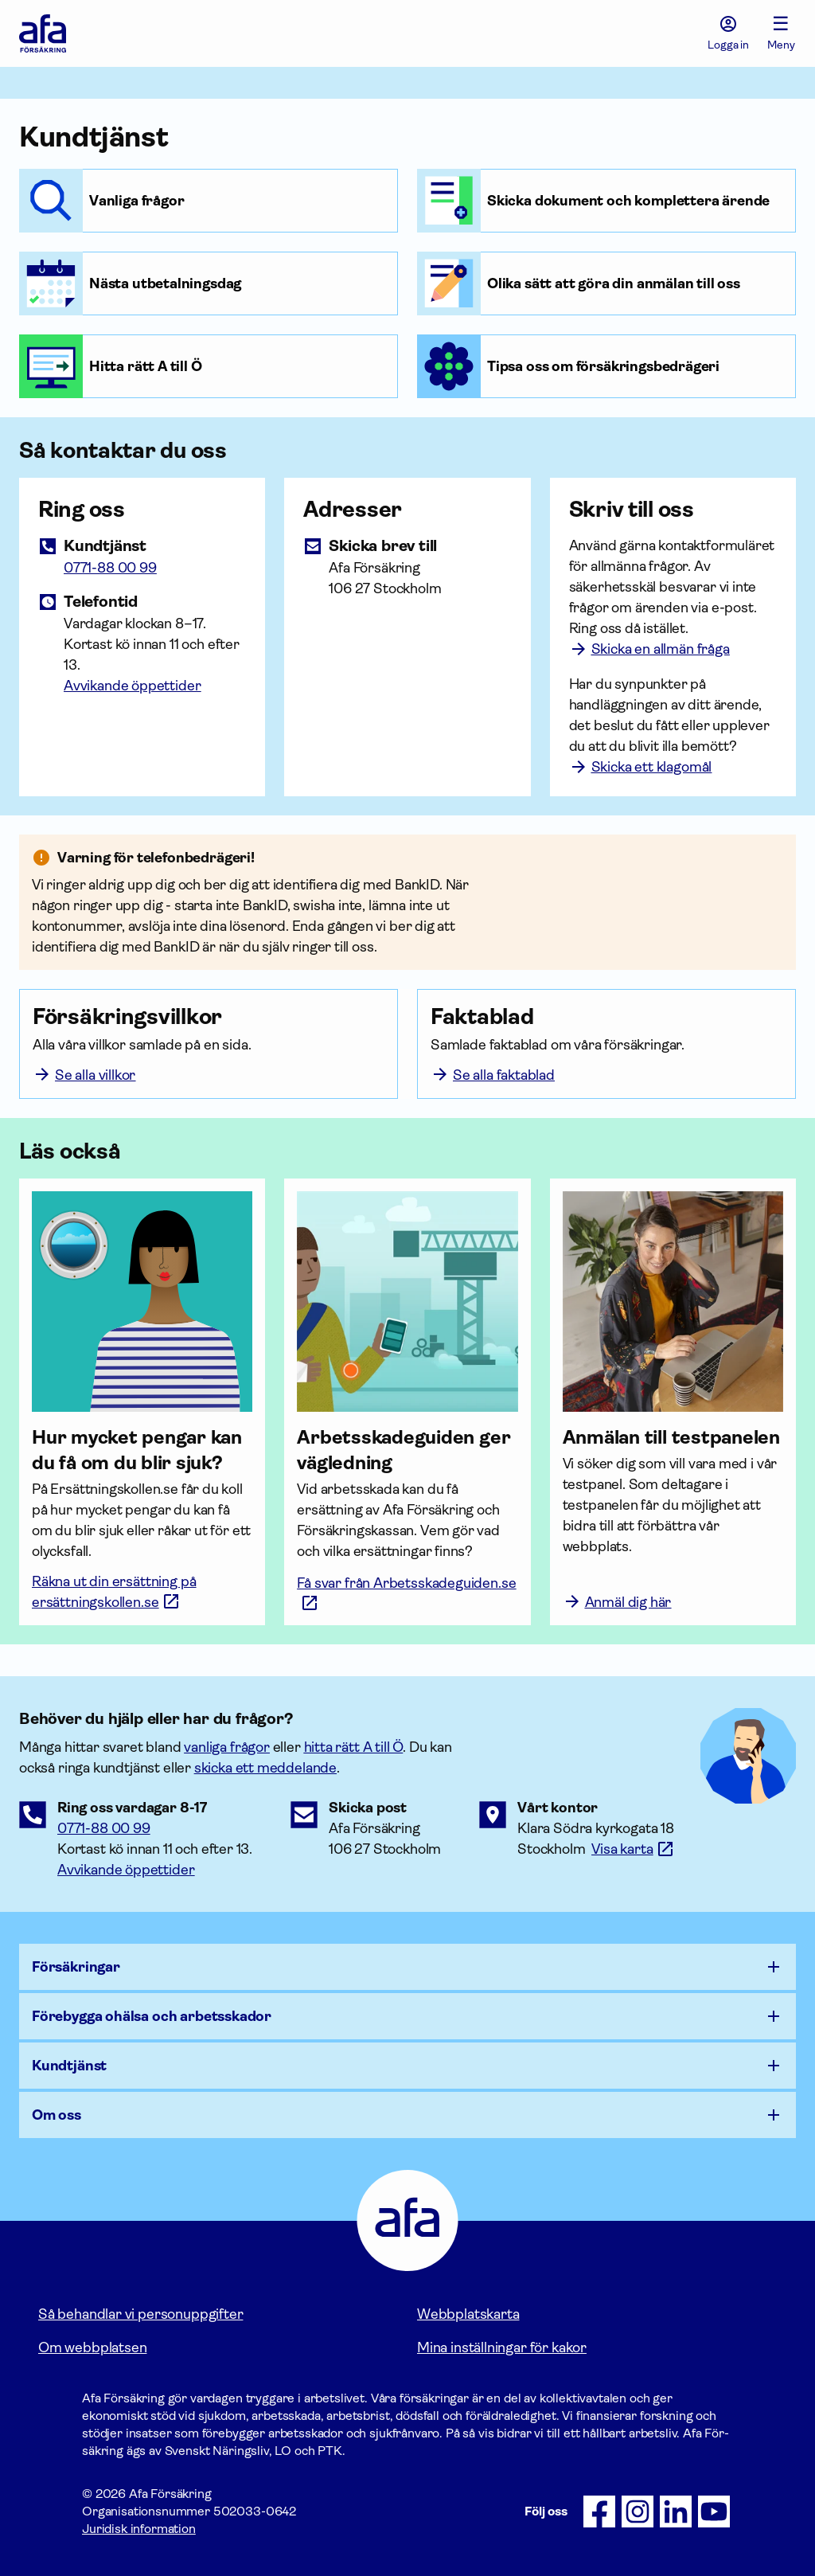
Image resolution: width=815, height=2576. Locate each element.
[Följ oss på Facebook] (599, 2511)
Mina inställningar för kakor (502, 2347)
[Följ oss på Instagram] (637, 2511)
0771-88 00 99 (103, 1828)
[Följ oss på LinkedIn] (676, 2511)
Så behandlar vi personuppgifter (140, 2314)
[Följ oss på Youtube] (714, 2511)
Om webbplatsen (92, 2347)
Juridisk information (139, 2528)
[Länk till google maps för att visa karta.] (633, 1849)
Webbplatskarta (468, 2314)
